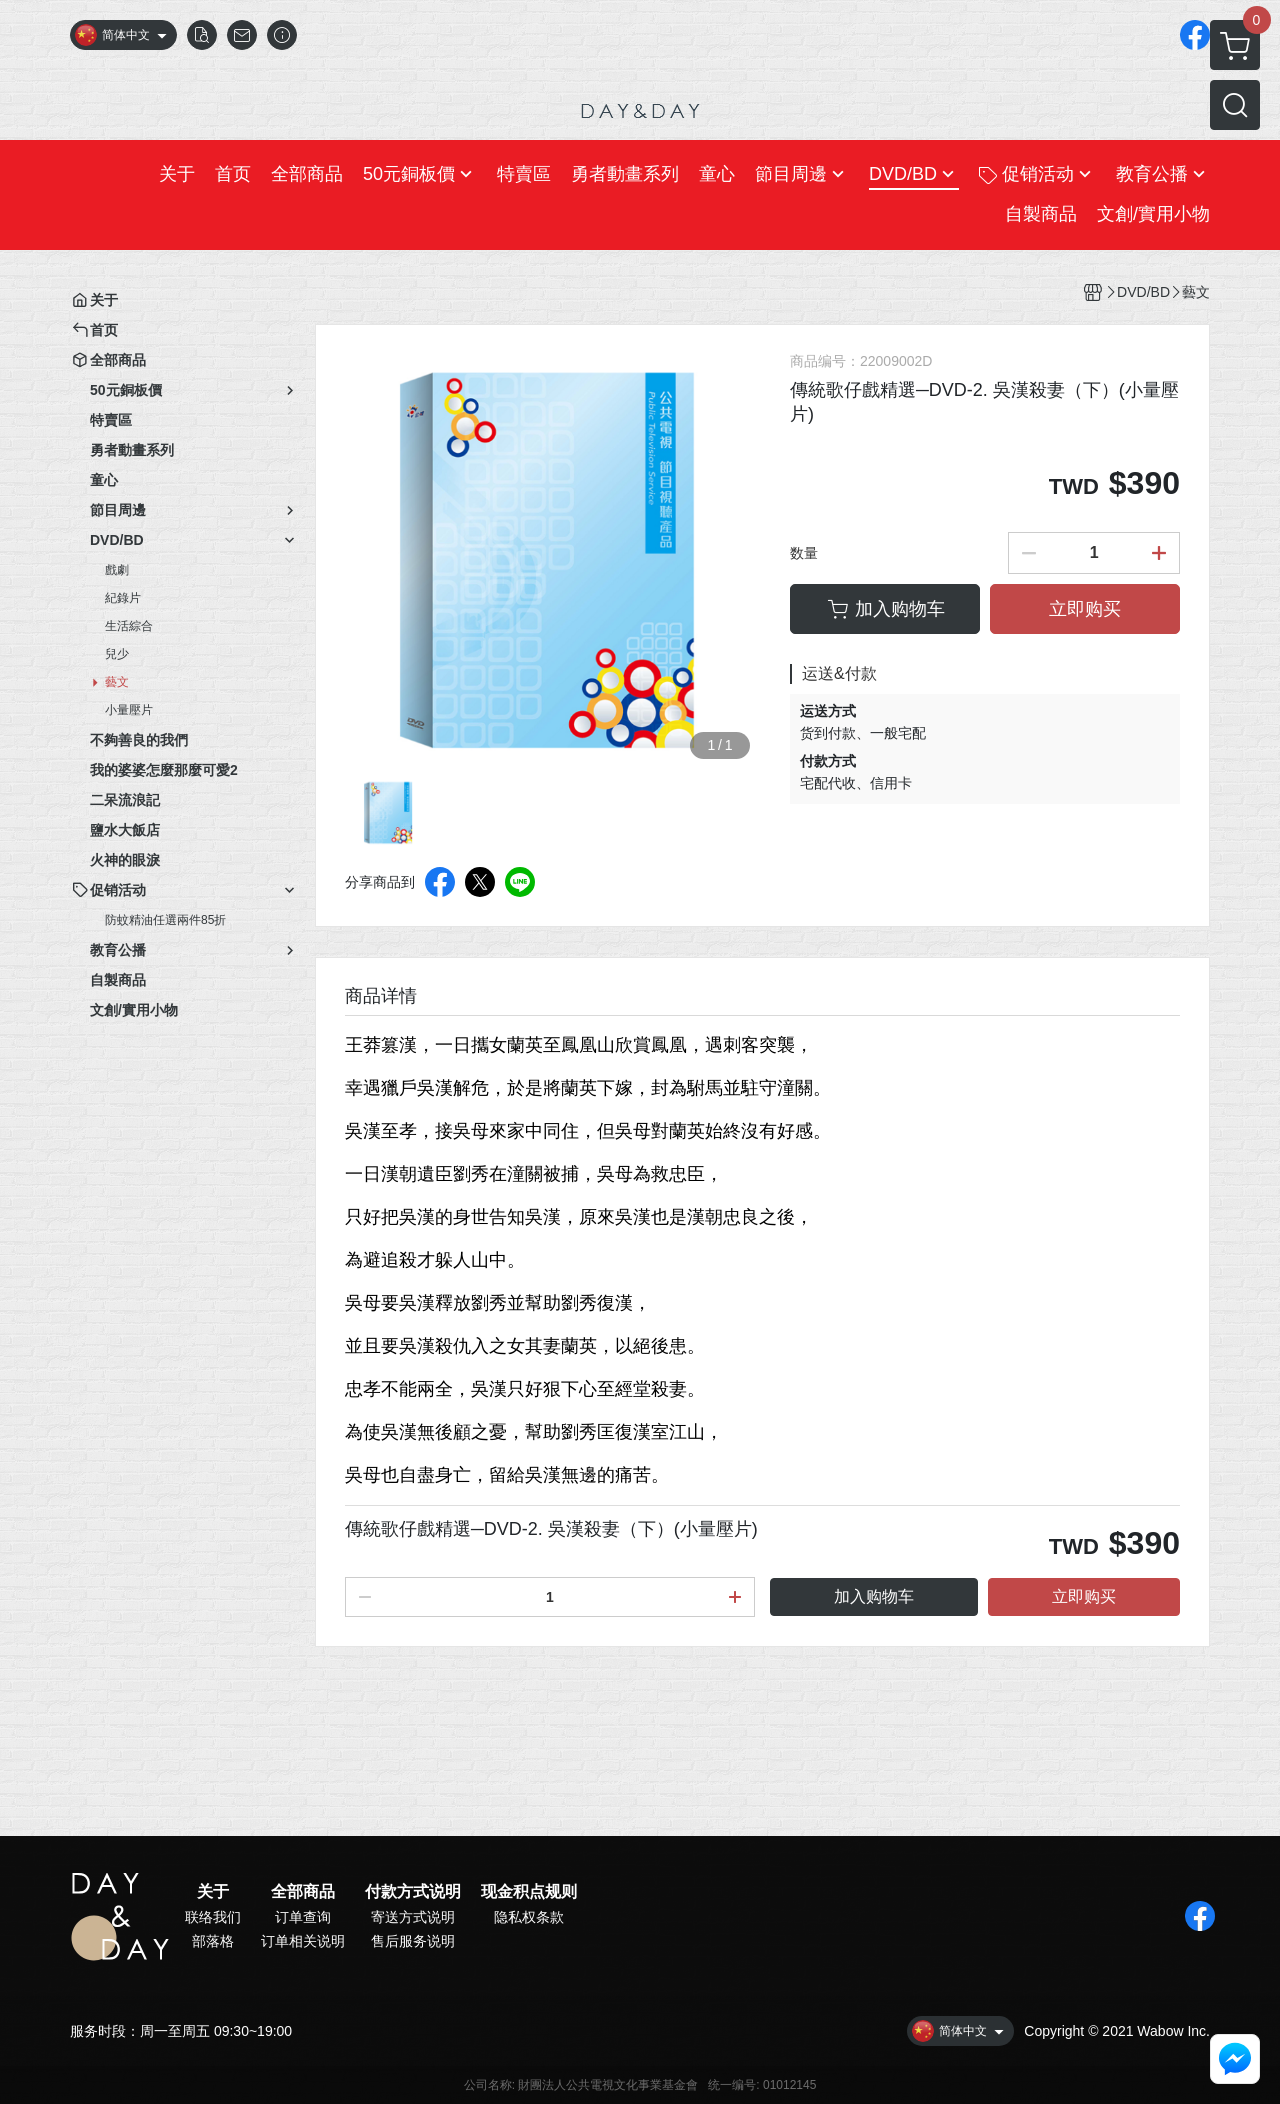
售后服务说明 (413, 1941)
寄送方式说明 (413, 1917)
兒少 (117, 654)
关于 (213, 1892)
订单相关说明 (303, 1941)
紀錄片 (123, 598)
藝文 (117, 682)
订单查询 (303, 1917)
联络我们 (213, 1917)
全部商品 (303, 1892)
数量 (804, 553)
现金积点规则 (529, 1892)
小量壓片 (129, 710)
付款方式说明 (413, 1892)
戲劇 (117, 570)
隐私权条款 (529, 1917)
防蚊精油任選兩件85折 (165, 920)
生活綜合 (129, 626)
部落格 (213, 1941)
